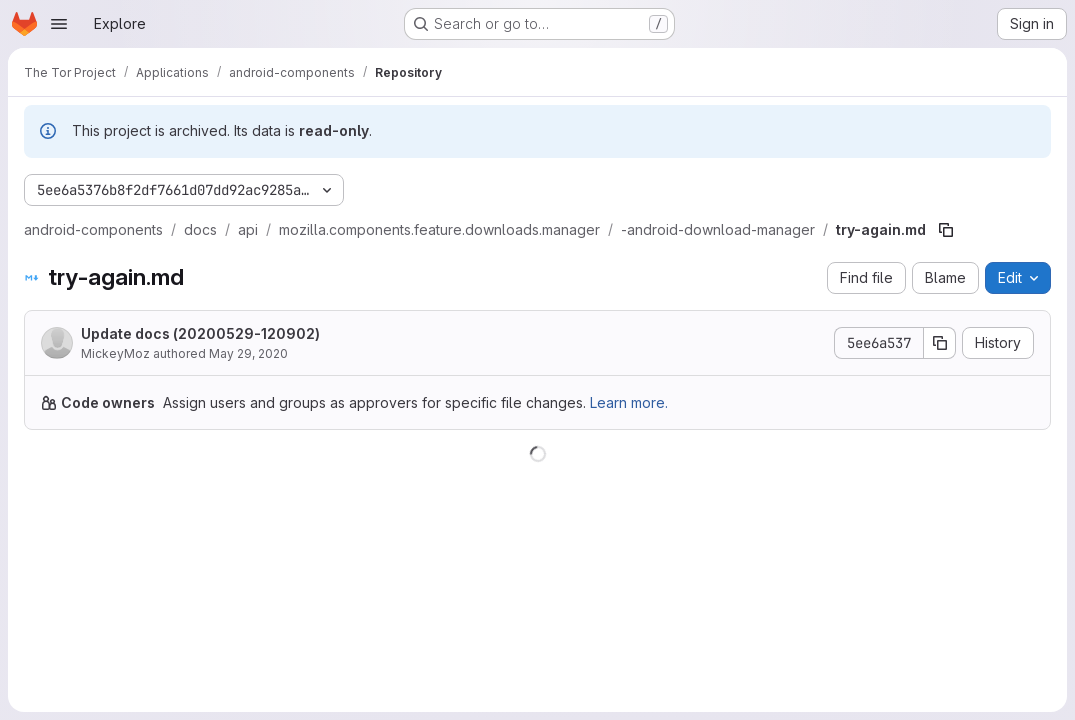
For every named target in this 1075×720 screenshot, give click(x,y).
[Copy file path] (946, 230)
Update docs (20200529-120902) (200, 333)
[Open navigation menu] (59, 24)
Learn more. (629, 402)
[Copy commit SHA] (940, 343)
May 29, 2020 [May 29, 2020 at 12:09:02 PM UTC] (248, 353)
